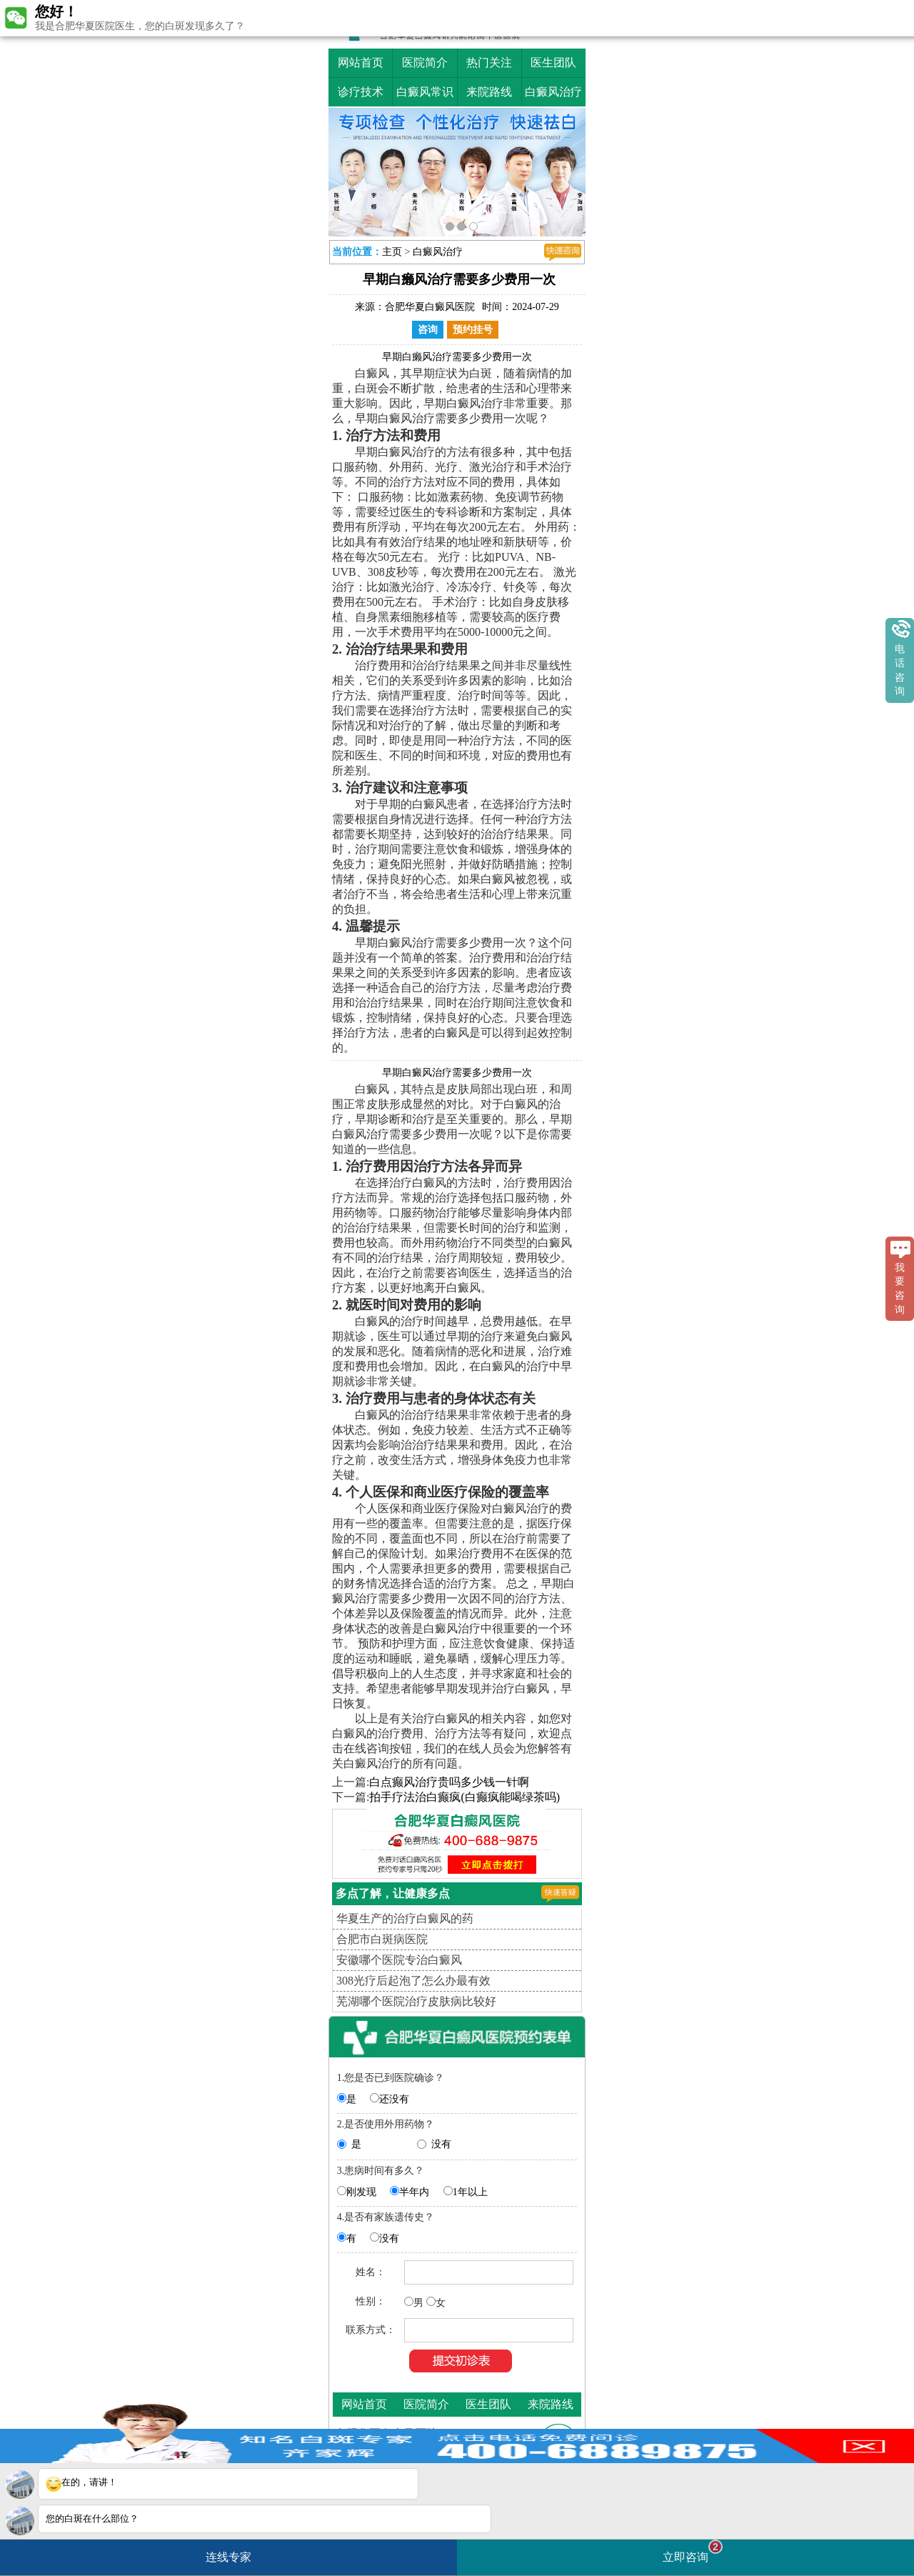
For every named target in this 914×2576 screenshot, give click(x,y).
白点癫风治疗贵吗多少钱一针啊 (449, 1782)
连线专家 (228, 2557)
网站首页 (360, 62)
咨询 (428, 329)
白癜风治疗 (553, 92)
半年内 (414, 2192)
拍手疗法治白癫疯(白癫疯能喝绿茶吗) (464, 1797)
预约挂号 (473, 329)
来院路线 (489, 92)
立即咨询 (693, 2551)
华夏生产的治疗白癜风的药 (404, 1918)
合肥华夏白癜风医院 (430, 306)
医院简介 (425, 62)
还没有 (394, 2099)
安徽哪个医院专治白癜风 (399, 1960)
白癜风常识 (424, 92)
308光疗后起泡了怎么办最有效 (413, 1981)
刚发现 (361, 2192)
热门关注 (489, 62)
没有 (441, 2144)
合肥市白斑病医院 (382, 1939)
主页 (392, 251)
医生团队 (553, 62)
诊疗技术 (360, 92)
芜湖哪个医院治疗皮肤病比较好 (416, 2001)
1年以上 (470, 2192)
